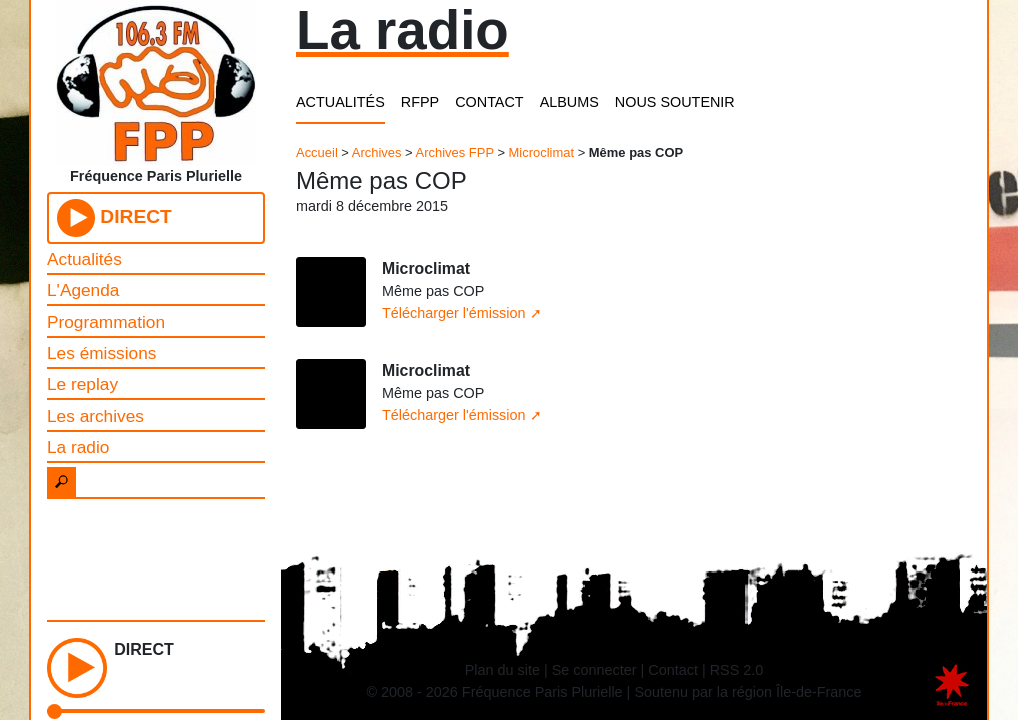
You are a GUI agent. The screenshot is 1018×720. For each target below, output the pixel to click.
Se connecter (594, 670)
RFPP (420, 102)
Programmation (106, 322)
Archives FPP (455, 152)
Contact (673, 670)
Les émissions (101, 353)
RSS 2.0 (737, 670)
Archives (377, 152)
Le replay (82, 384)
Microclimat (542, 152)
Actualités (84, 259)
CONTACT (489, 102)
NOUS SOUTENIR (675, 102)
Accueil (317, 152)
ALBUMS (569, 102)
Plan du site (502, 670)
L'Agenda (83, 290)
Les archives (95, 416)
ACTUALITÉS (340, 102)
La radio (78, 447)
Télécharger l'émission (454, 313)
